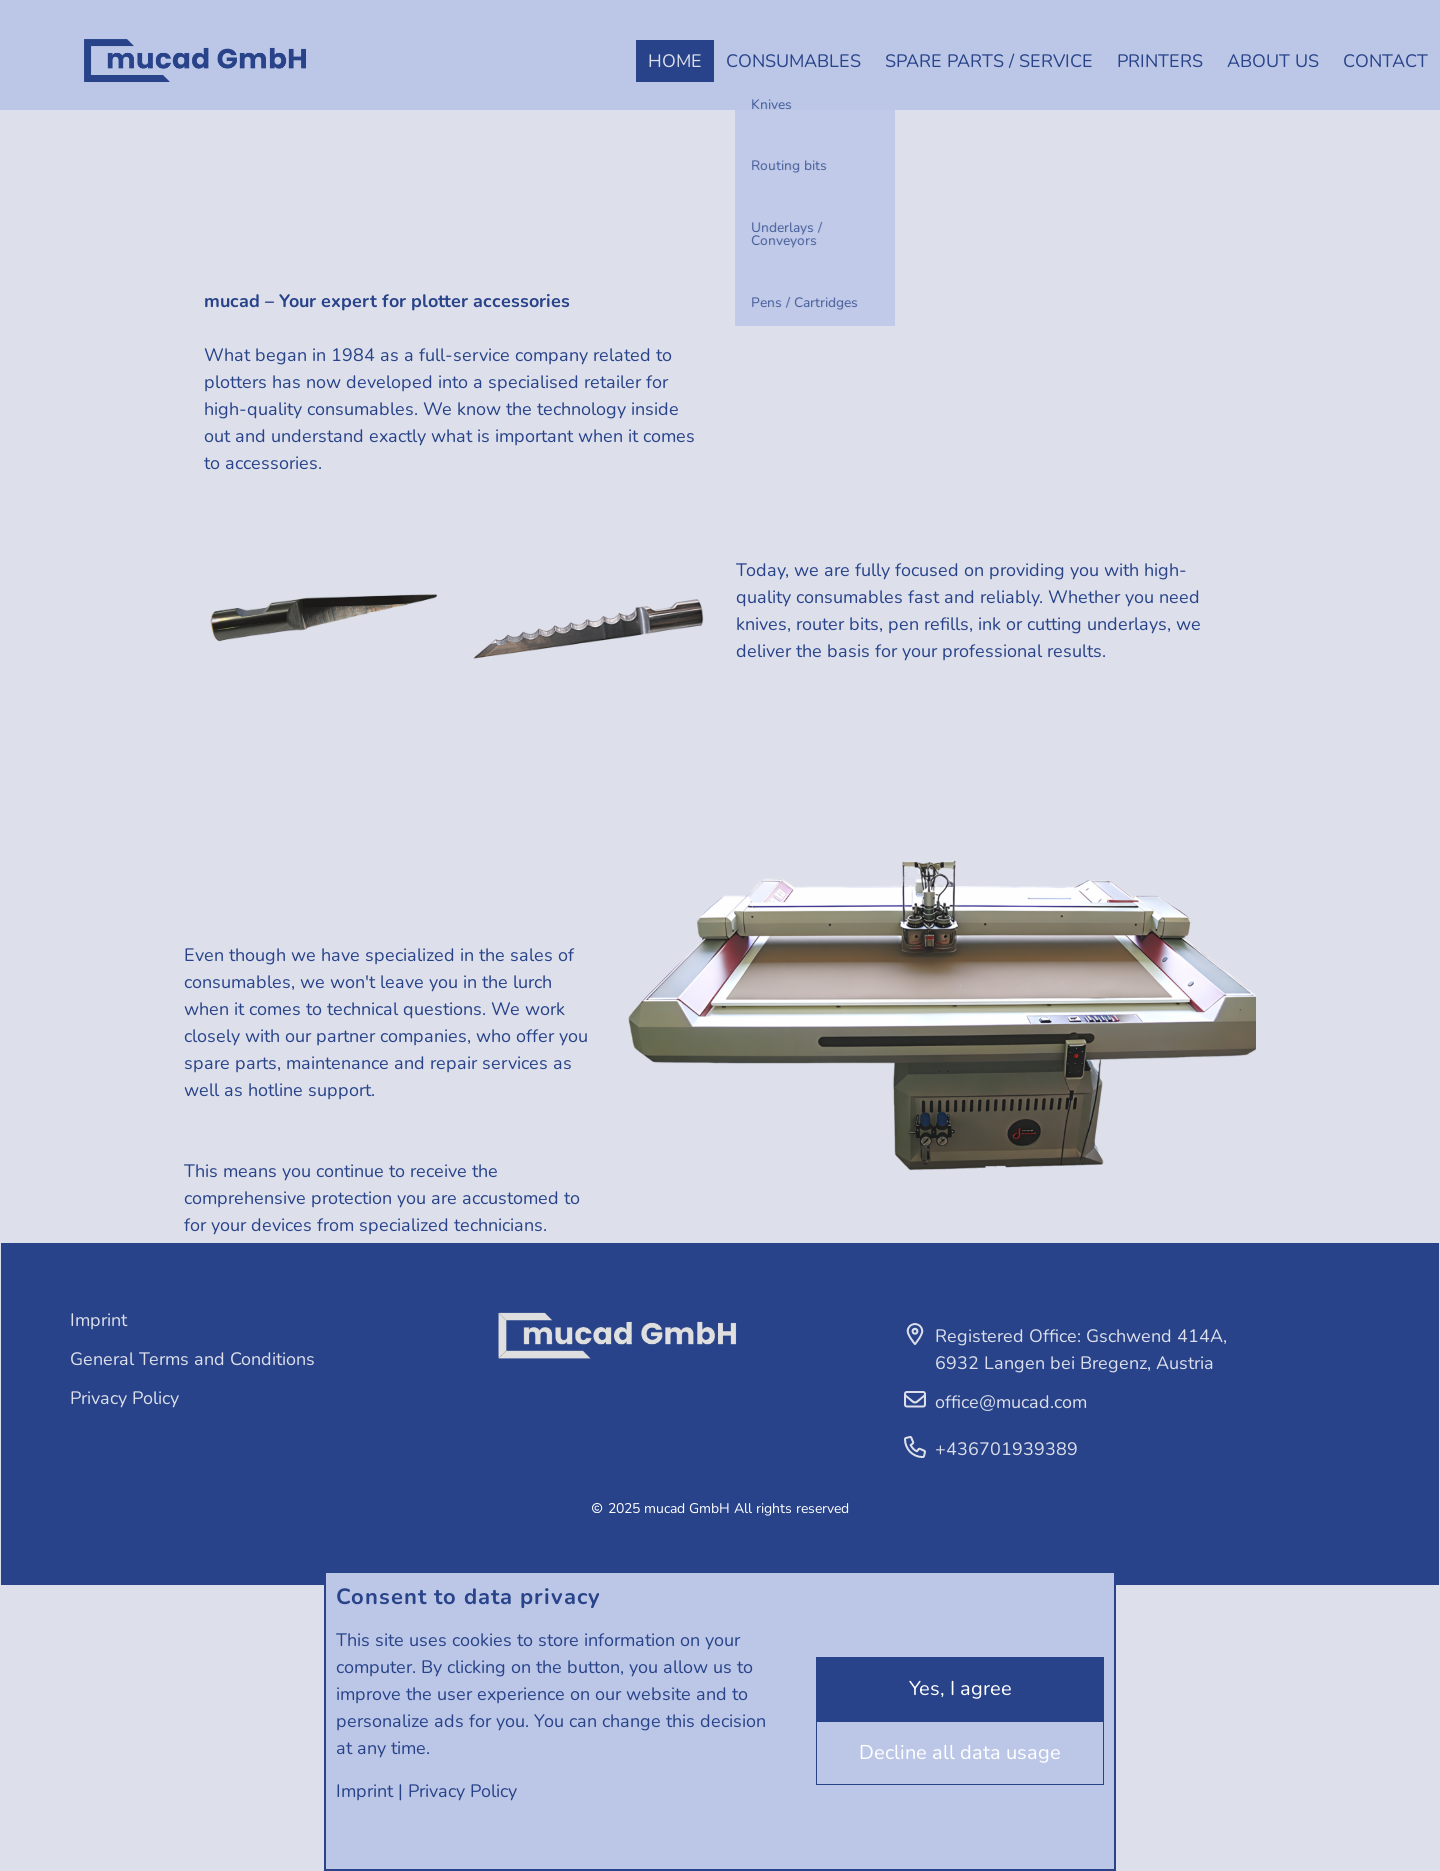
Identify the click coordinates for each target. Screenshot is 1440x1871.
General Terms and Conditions (192, 1359)
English (24, 75)
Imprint (364, 1791)
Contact (1385, 61)
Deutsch (24, 44)
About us (1273, 61)
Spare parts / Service (989, 61)
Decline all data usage (960, 1752)
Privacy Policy (462, 1791)
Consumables (793, 61)
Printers (1160, 61)
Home (675, 61)
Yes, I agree (960, 1688)
